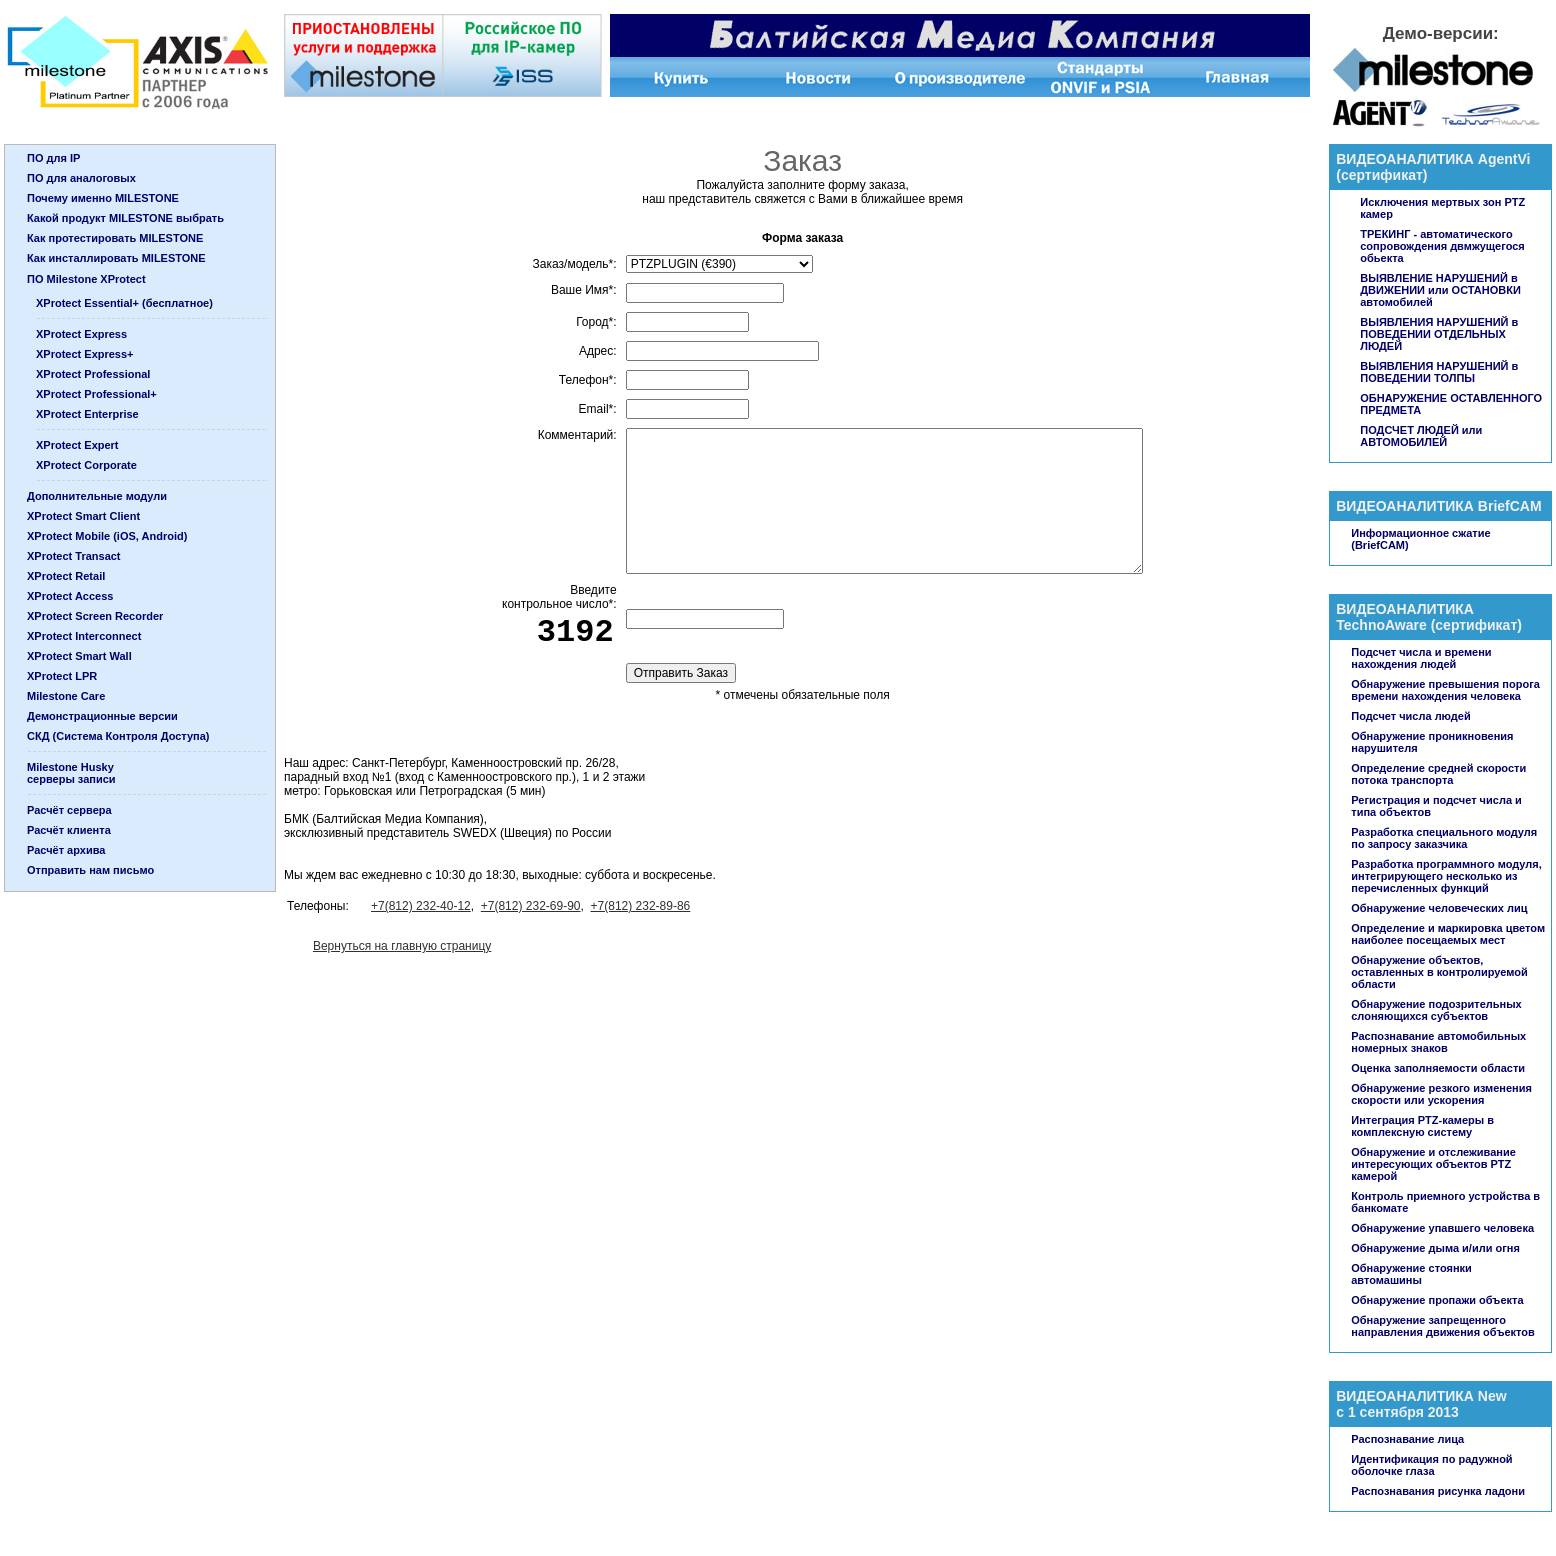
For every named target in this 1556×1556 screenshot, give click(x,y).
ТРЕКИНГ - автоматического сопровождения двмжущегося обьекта (1442, 246)
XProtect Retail (66, 576)
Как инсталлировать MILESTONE (116, 258)
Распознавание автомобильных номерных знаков (1438, 1042)
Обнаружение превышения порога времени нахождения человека (1445, 690)
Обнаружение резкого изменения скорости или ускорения (1441, 1094)
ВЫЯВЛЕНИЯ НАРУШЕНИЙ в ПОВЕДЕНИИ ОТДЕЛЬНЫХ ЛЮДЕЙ (1439, 334)
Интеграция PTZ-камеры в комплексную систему (1422, 1126)
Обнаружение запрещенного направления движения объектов (1443, 1326)
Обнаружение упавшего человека (1442, 1228)
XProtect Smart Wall (79, 656)
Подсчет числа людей (1410, 716)
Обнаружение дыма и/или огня (1435, 1248)
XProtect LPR (62, 676)
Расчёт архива (66, 850)
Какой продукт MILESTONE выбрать (125, 218)
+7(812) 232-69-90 (531, 906)
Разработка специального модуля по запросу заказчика (1444, 838)
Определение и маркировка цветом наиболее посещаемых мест (1448, 934)
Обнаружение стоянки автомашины (1411, 1274)
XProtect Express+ (85, 354)
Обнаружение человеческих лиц (1439, 908)
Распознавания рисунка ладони (1438, 1491)
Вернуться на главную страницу (402, 946)
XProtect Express (81, 334)
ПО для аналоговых (81, 178)
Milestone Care (66, 696)
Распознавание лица (1407, 1439)
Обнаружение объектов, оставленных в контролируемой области (1439, 972)
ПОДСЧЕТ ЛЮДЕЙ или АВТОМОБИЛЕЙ (1421, 436)
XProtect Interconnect (84, 636)
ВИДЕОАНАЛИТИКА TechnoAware (1405, 617)
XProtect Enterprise (87, 414)
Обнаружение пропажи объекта (1437, 1300)
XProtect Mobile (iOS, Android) (107, 536)
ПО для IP (53, 158)
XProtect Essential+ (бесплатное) (124, 303)
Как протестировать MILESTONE (115, 238)
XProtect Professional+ (96, 394)
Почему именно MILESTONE (103, 198)
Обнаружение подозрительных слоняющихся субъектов (1436, 1010)
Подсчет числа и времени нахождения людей (1421, 658)
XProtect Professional (93, 374)
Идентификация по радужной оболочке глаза (1431, 1465)
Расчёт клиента (69, 830)
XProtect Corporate (86, 465)
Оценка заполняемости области (1438, 1068)
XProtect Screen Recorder (95, 616)
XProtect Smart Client (83, 516)
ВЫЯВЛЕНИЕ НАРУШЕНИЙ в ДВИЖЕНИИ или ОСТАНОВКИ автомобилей (1440, 290)
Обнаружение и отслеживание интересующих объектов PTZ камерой (1433, 1164)
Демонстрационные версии (102, 716)
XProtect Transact (74, 556)
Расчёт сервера (69, 810)
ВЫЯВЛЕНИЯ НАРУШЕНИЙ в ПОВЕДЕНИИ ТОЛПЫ (1439, 372)
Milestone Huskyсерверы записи (71, 773)
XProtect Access (70, 596)
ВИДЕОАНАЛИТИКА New (1421, 1396)
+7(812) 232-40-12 (421, 906)
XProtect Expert (77, 445)
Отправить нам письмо (90, 870)
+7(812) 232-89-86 (641, 906)
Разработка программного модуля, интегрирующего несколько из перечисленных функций (1446, 876)
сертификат (1382, 175)
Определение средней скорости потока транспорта (1438, 774)
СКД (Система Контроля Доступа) (118, 736)
